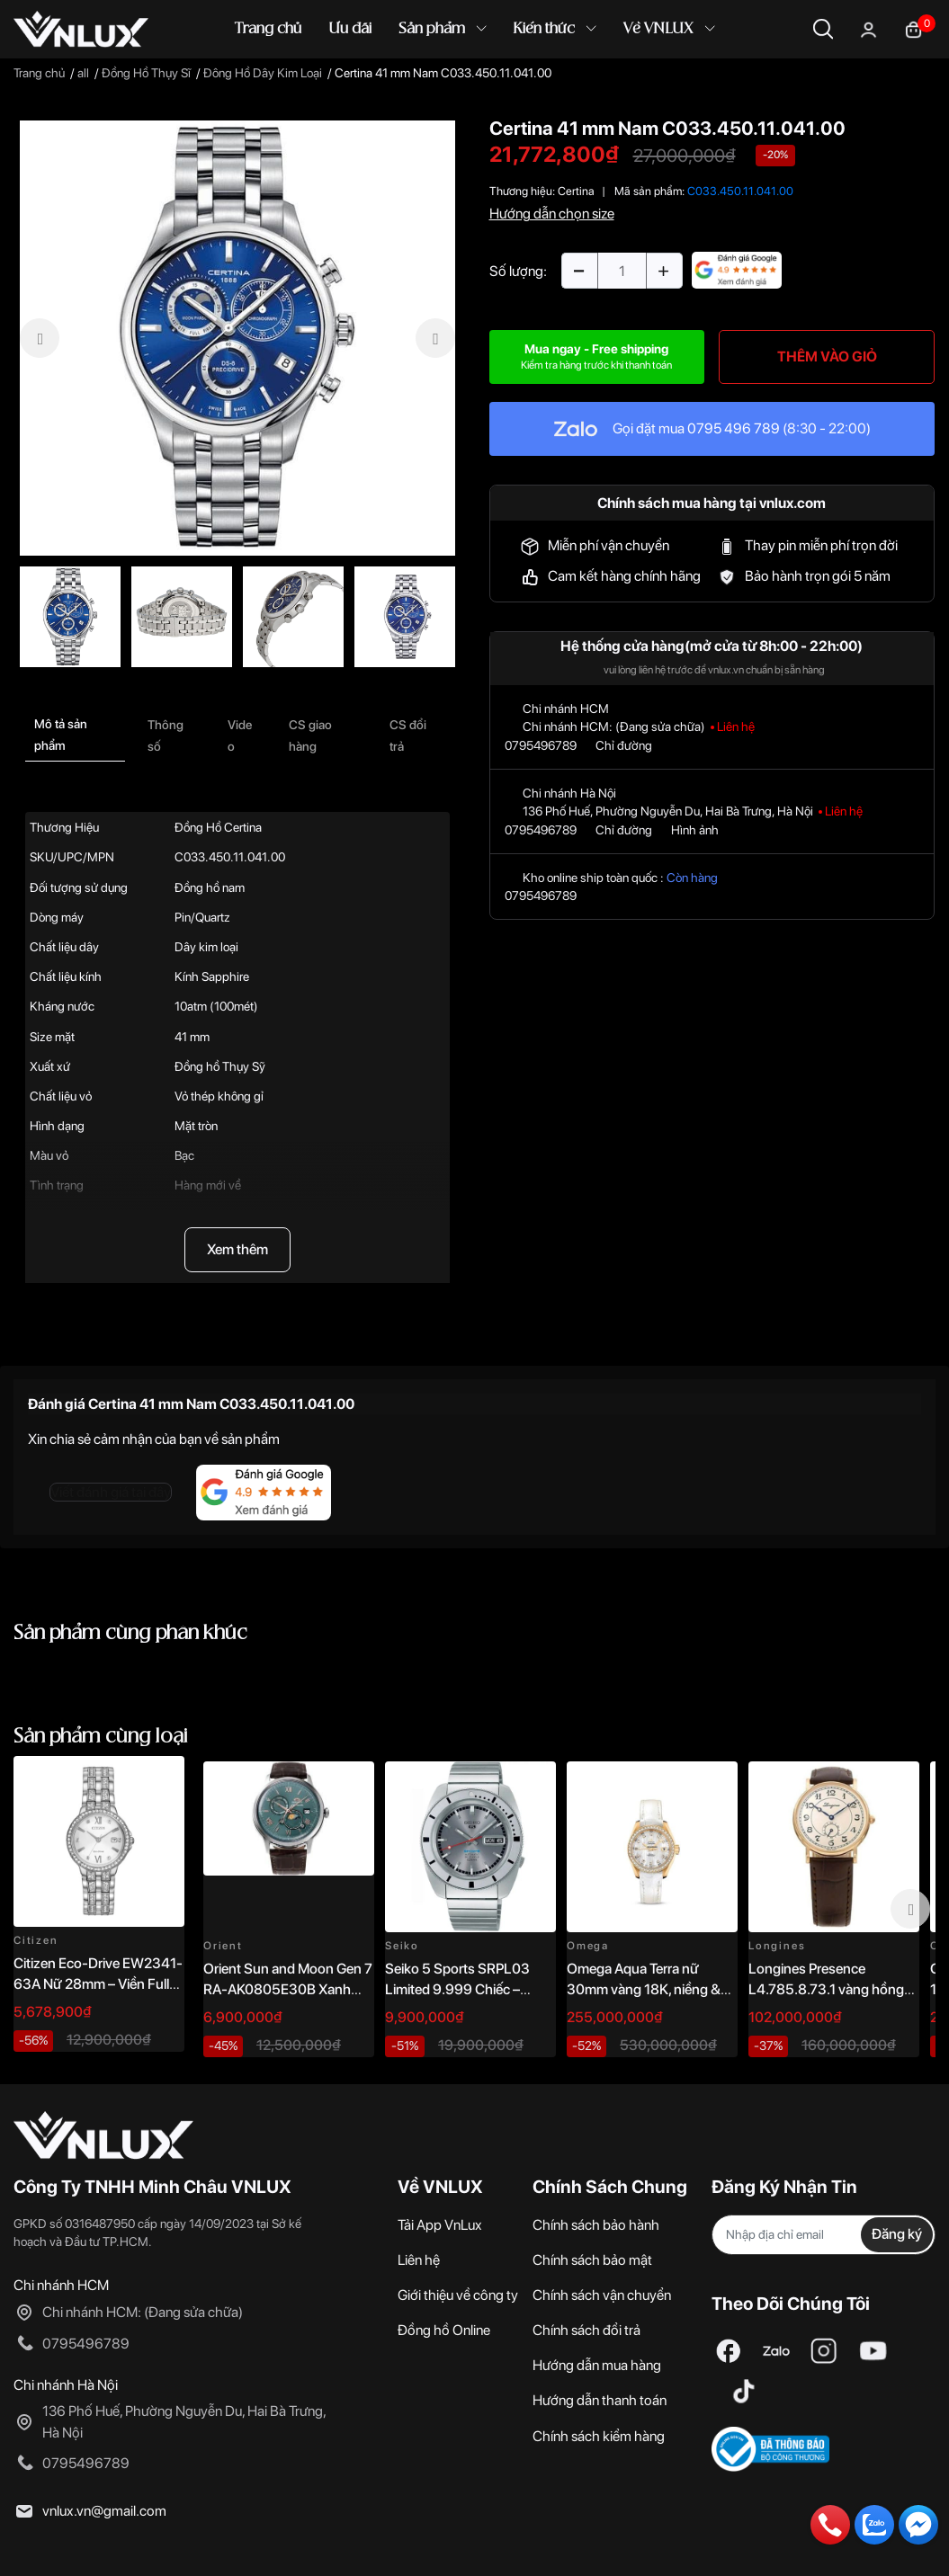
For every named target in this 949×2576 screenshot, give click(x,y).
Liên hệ (419, 2259)
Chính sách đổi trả (586, 2330)
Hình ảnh (695, 830)
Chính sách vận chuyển (602, 2295)
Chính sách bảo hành (596, 2224)
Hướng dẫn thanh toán (600, 2400)
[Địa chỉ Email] (824, 2235)
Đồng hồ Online (444, 2330)
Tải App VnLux (440, 2224)
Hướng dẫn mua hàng (597, 2365)
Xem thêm (237, 1249)
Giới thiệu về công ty (458, 2295)
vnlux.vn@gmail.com (104, 2510)
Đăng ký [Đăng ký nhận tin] (897, 2233)
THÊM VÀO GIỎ (827, 356)
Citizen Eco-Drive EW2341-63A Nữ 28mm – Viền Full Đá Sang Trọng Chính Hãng (98, 1983)
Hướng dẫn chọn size (551, 213)
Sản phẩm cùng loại (100, 1736)
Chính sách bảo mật (592, 2259)
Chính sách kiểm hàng (599, 2436)
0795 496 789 (733, 428)
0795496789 (541, 745)
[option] (237, 338)
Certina (576, 191)
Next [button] (910, 1909)
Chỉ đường (623, 745)
